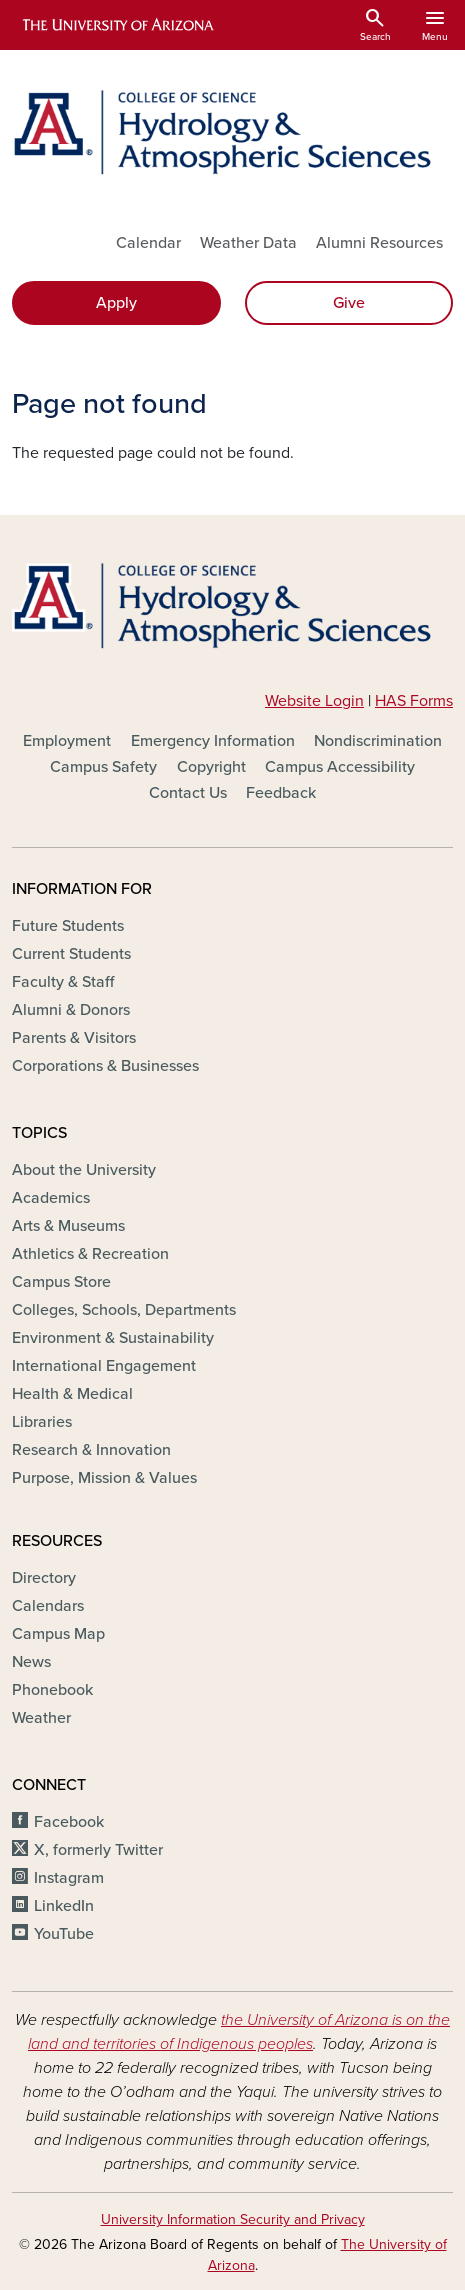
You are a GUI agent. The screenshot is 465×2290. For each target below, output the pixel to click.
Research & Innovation (91, 1450)
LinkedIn (64, 1906)
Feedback (281, 793)
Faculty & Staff (63, 982)
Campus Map (58, 1634)
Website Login (314, 701)
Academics (51, 1198)
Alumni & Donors (71, 1010)
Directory (44, 1578)
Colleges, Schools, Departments (124, 1310)
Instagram (69, 1878)
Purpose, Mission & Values (104, 1478)
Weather (41, 1718)
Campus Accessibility (340, 767)
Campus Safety (103, 767)
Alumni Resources (379, 243)
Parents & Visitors (74, 1038)
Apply (116, 303)
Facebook (69, 1822)
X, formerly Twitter (98, 1850)
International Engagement (104, 1366)
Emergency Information (213, 741)
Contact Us (188, 793)
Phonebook (52, 1690)
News (31, 1662)
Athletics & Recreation (90, 1254)
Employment (67, 741)
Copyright (211, 767)
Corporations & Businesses (105, 1066)
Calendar (148, 243)
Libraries (42, 1422)
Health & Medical (72, 1394)
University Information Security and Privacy (233, 2219)
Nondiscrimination (378, 741)
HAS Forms (414, 701)
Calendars (48, 1606)
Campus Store (61, 1282)
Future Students (68, 926)
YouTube (64, 1934)
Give (349, 303)
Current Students (71, 954)
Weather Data (248, 243)
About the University (84, 1170)
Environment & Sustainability (113, 1338)
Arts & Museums (68, 1226)
